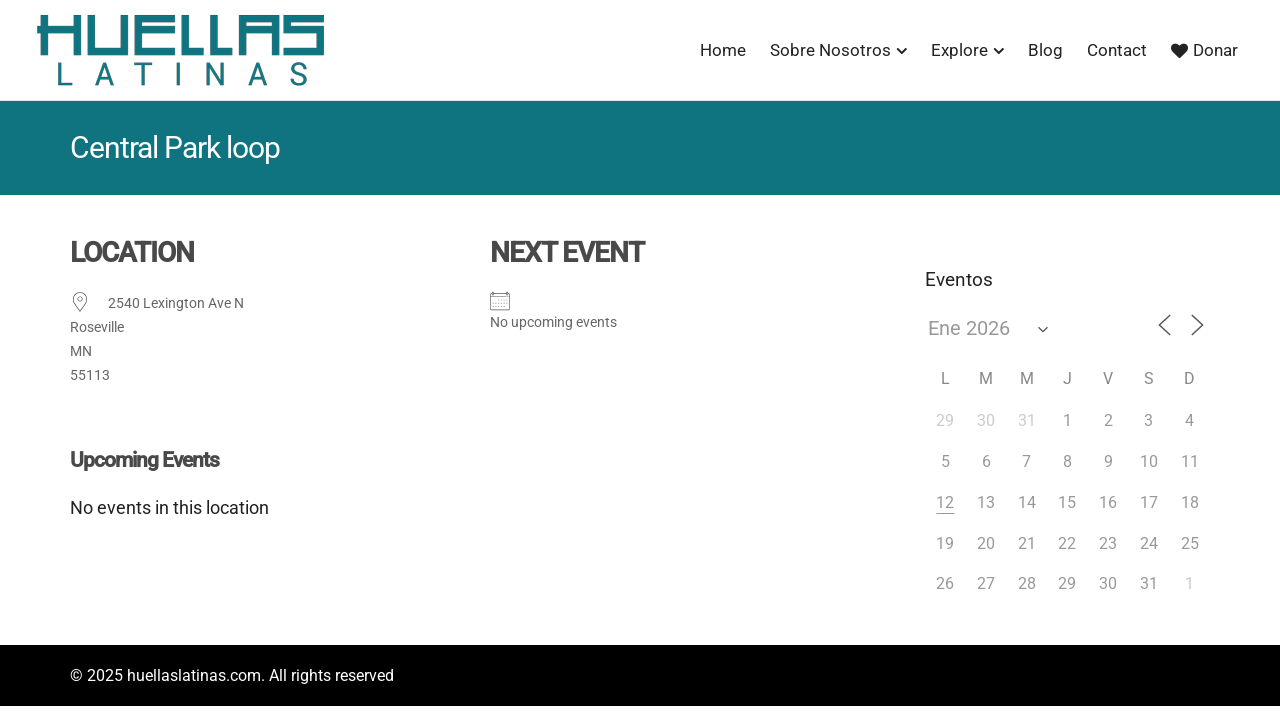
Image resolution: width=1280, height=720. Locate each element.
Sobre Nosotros (830, 50)
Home (723, 50)
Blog (1045, 50)
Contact (1117, 50)
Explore (959, 50)
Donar (1204, 50)
